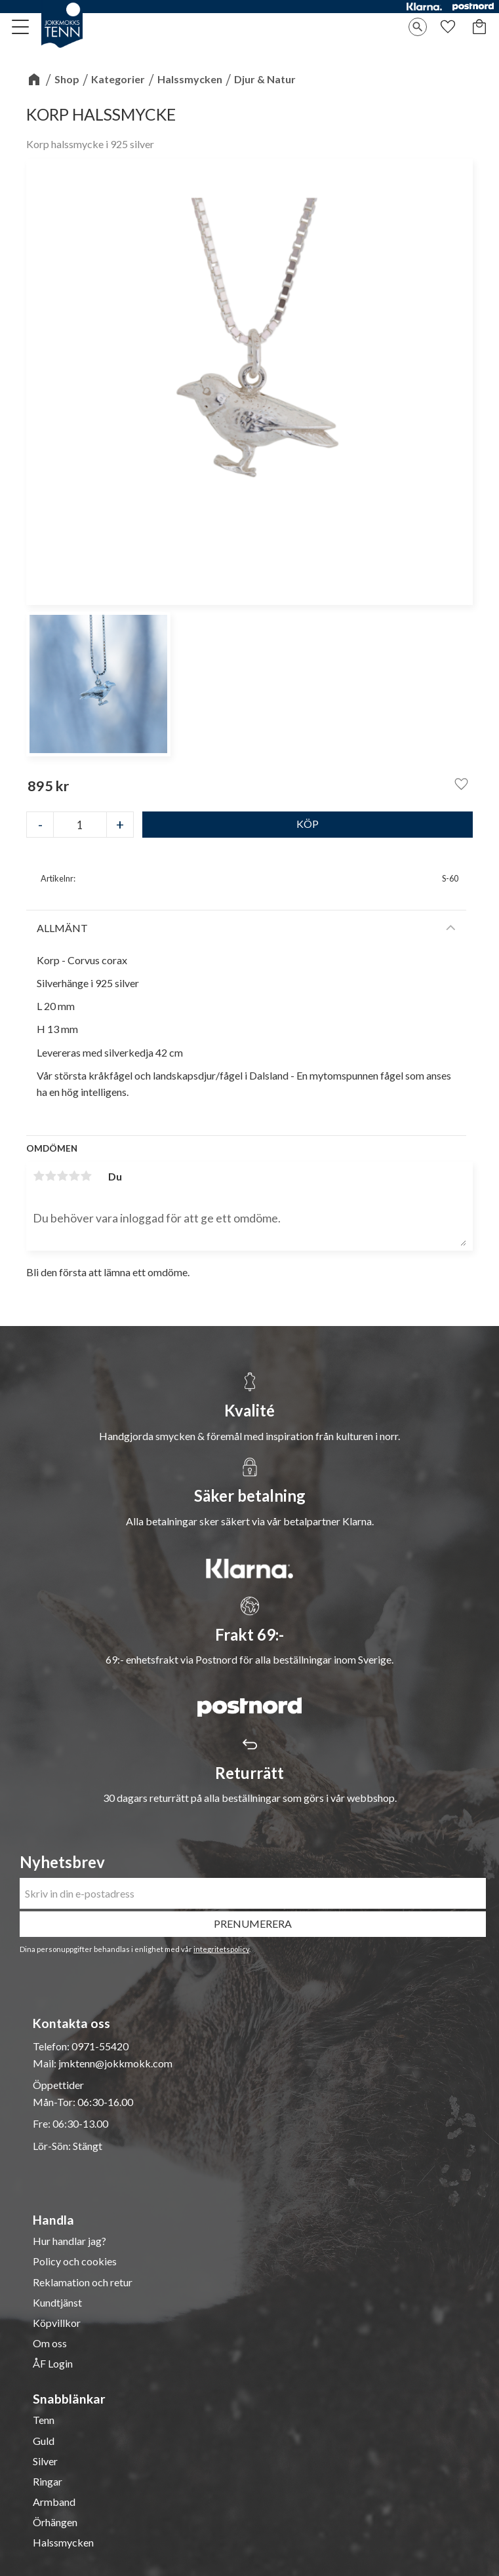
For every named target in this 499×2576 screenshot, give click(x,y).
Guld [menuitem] (43, 2441)
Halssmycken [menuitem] (63, 2542)
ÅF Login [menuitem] (53, 2364)
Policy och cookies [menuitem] (75, 2261)
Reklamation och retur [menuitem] (82, 2282)
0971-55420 (100, 2046)
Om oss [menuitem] (50, 2343)
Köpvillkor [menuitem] (57, 2323)
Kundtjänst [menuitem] (57, 2303)
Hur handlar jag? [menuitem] (69, 2241)
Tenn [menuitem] (43, 2420)
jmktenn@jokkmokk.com (115, 2063)
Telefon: (52, 2046)
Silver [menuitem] (45, 2461)
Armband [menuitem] (54, 2502)
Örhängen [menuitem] (55, 2522)
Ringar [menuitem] (47, 2482)
